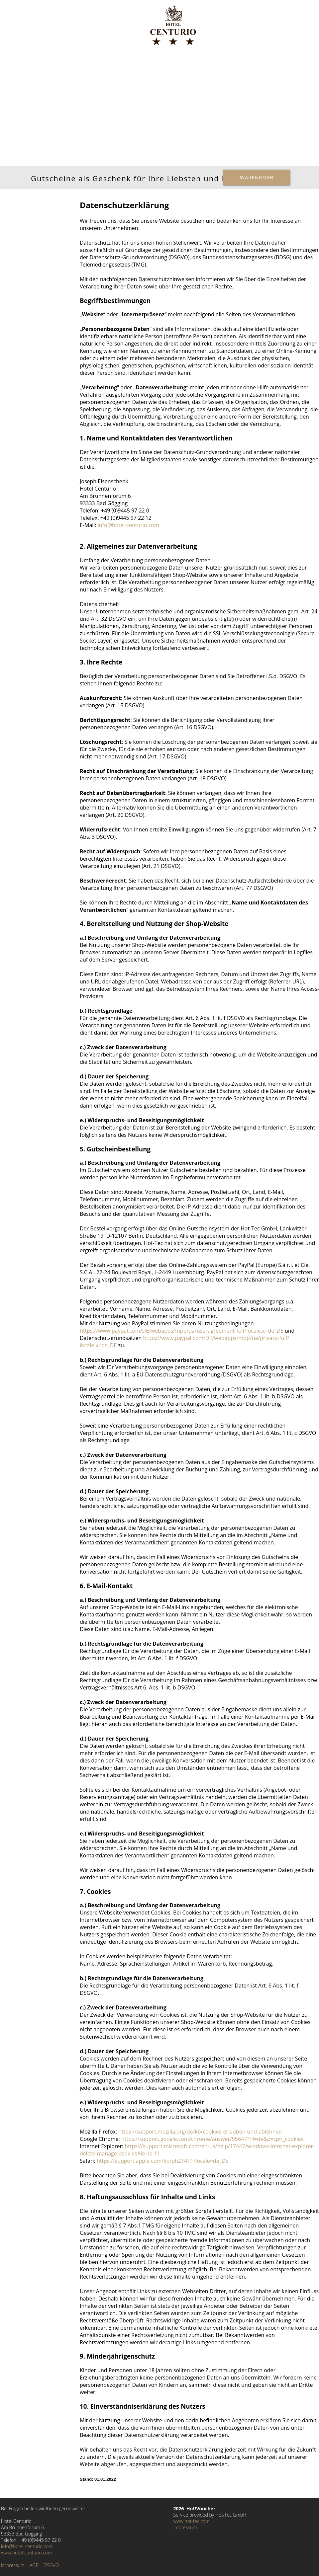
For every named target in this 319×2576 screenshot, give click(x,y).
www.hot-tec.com (191, 2521)
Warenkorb (256, 177)
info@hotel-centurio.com (128, 525)
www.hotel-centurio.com (26, 2552)
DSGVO (51, 2565)
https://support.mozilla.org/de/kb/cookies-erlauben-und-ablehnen (200, 2131)
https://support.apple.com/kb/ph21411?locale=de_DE (162, 2160)
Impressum (13, 2565)
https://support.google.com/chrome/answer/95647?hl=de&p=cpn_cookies (212, 2139)
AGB (34, 2565)
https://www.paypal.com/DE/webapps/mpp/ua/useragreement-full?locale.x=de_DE (181, 1330)
